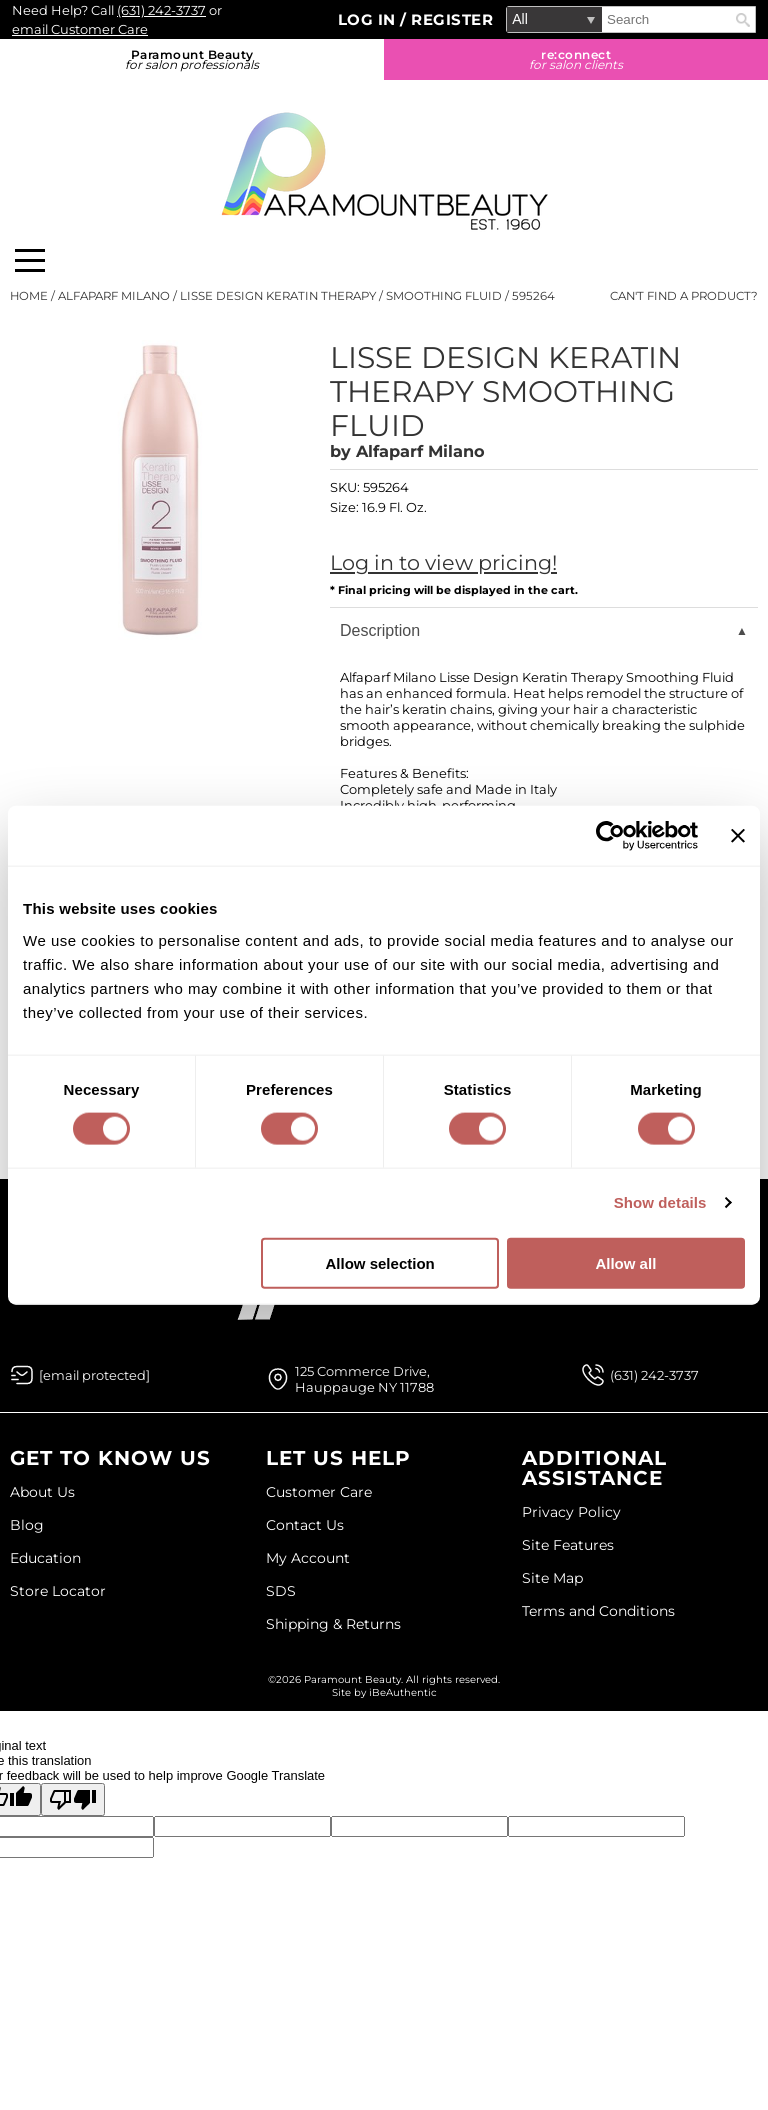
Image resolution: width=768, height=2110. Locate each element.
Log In (369, 19)
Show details (660, 1202)
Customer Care (319, 1492)
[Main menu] (30, 260)
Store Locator (58, 1591)
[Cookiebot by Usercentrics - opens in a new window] (610, 836)
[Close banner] (738, 836)
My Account (308, 1558)
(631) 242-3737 (161, 10)
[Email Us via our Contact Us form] (94, 1375)
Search (743, 20)
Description (380, 630)
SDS (281, 1591)
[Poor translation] (73, 1799)
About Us (42, 1492)
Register (452, 19)
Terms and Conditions (598, 1611)
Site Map (552, 1578)
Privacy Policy (571, 1512)
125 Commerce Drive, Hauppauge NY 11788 (364, 1379)
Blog (27, 1525)
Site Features (568, 1545)
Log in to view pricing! (443, 562)
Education (45, 1558)
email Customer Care (80, 29)
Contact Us (305, 1525)
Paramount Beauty (192, 59)
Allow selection (380, 1262)
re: (576, 59)
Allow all (625, 1262)
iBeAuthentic (403, 1692)
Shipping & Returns (333, 1624)
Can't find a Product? (684, 296)
